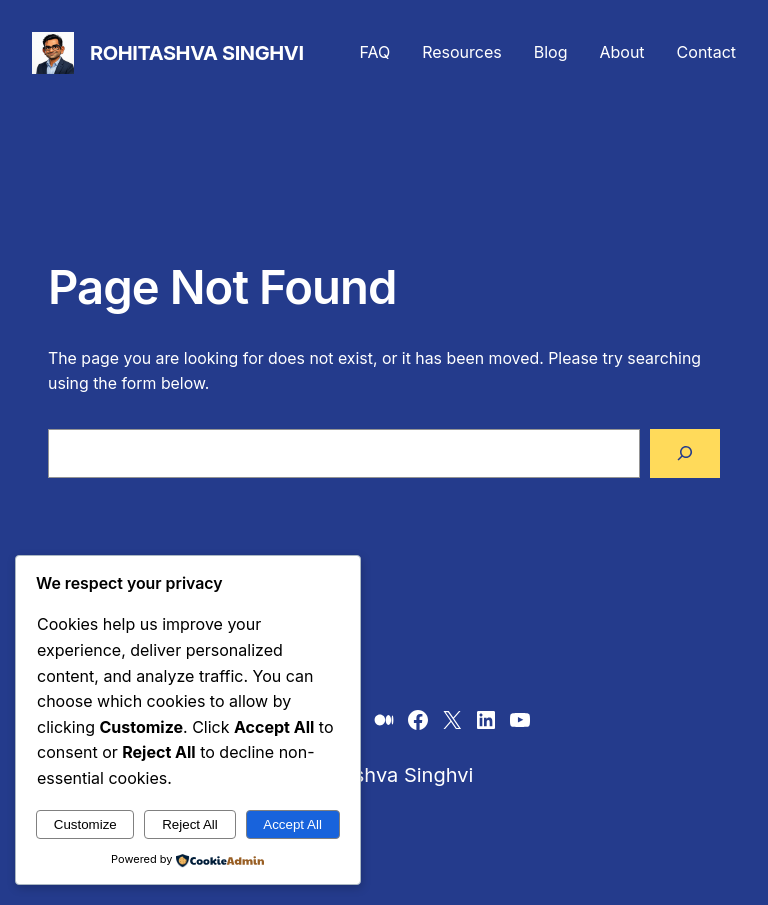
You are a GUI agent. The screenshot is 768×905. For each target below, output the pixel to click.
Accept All (292, 824)
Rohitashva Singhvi (197, 53)
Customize (85, 824)
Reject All (190, 824)
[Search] (685, 453)
